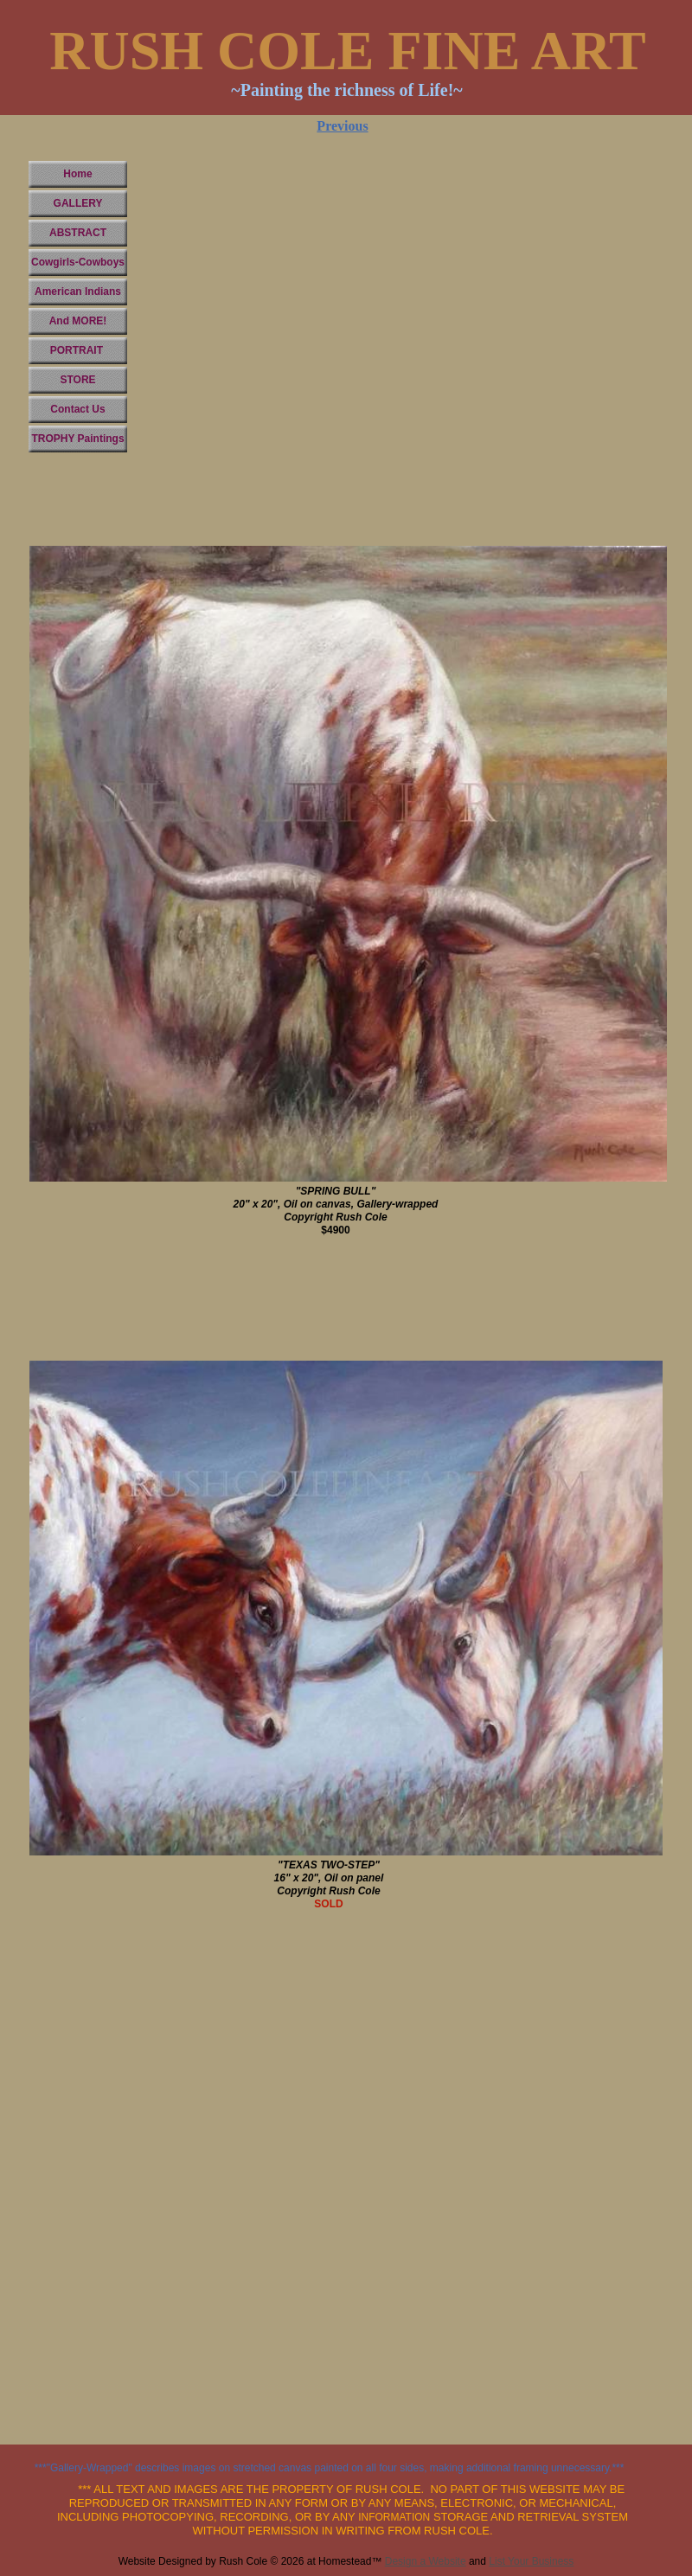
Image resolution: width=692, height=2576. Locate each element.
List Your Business (531, 2561)
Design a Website (425, 2561)
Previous (342, 126)
